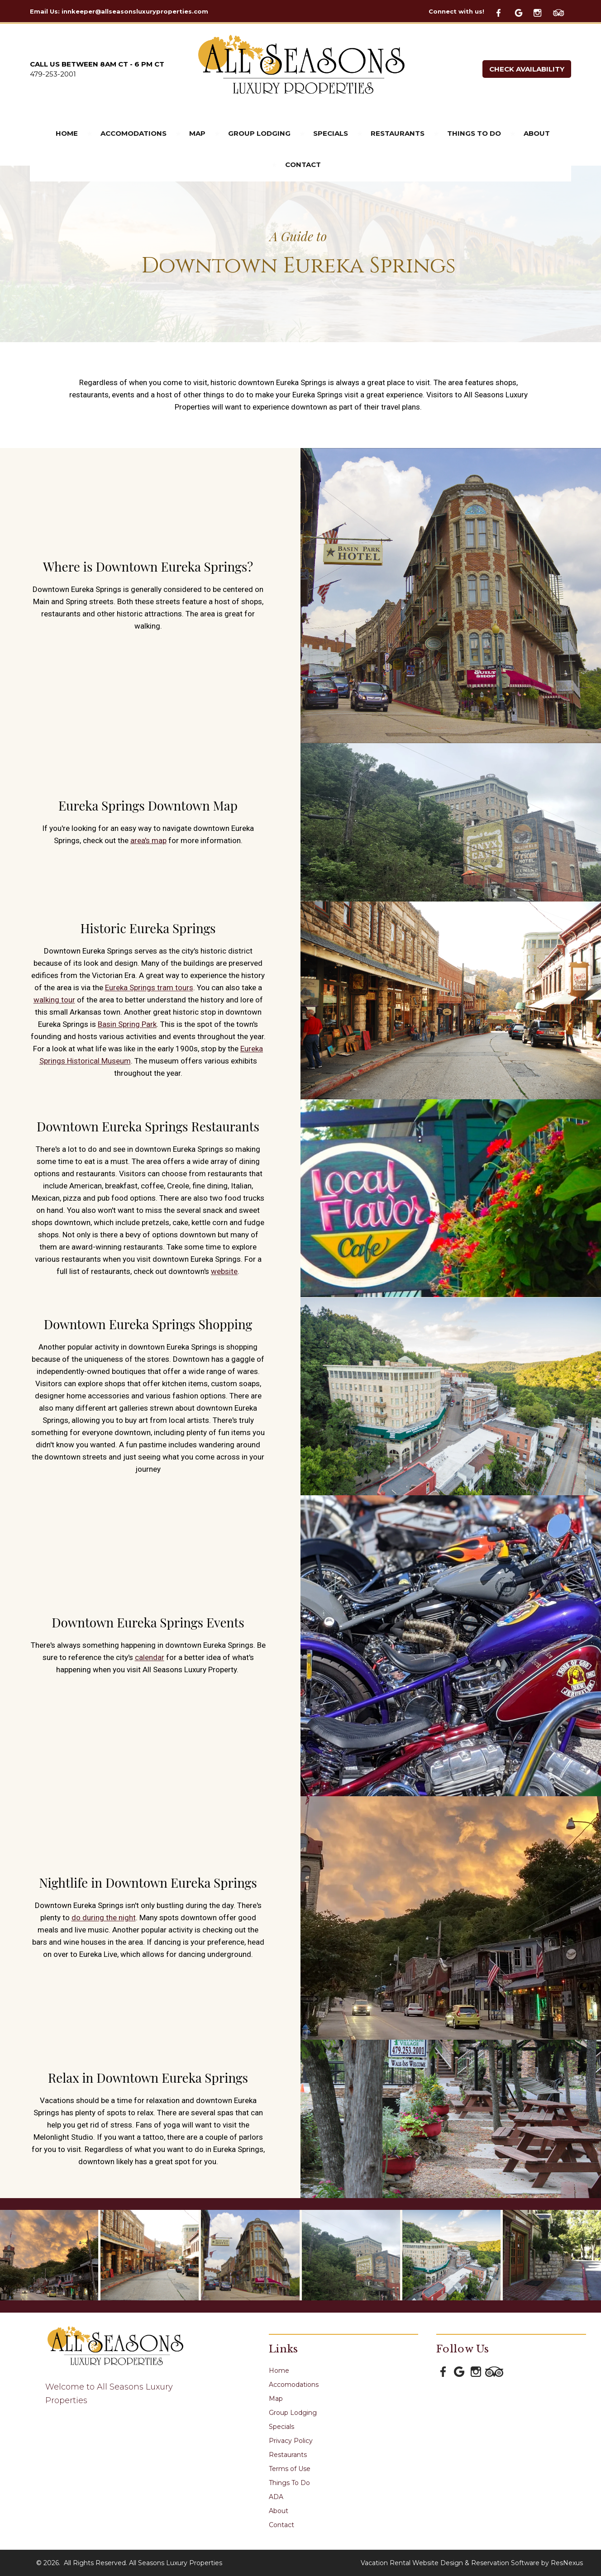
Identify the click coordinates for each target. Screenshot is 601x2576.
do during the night (104, 1917)
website (224, 1271)
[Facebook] (503, 11)
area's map (148, 840)
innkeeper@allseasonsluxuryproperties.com (135, 11)
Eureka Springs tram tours (149, 987)
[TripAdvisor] (562, 11)
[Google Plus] (523, 11)
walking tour (54, 1000)
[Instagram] (542, 11)
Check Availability (526, 69)
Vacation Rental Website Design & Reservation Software (450, 2563)
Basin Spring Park (127, 1024)
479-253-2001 (53, 74)
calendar (149, 1657)
